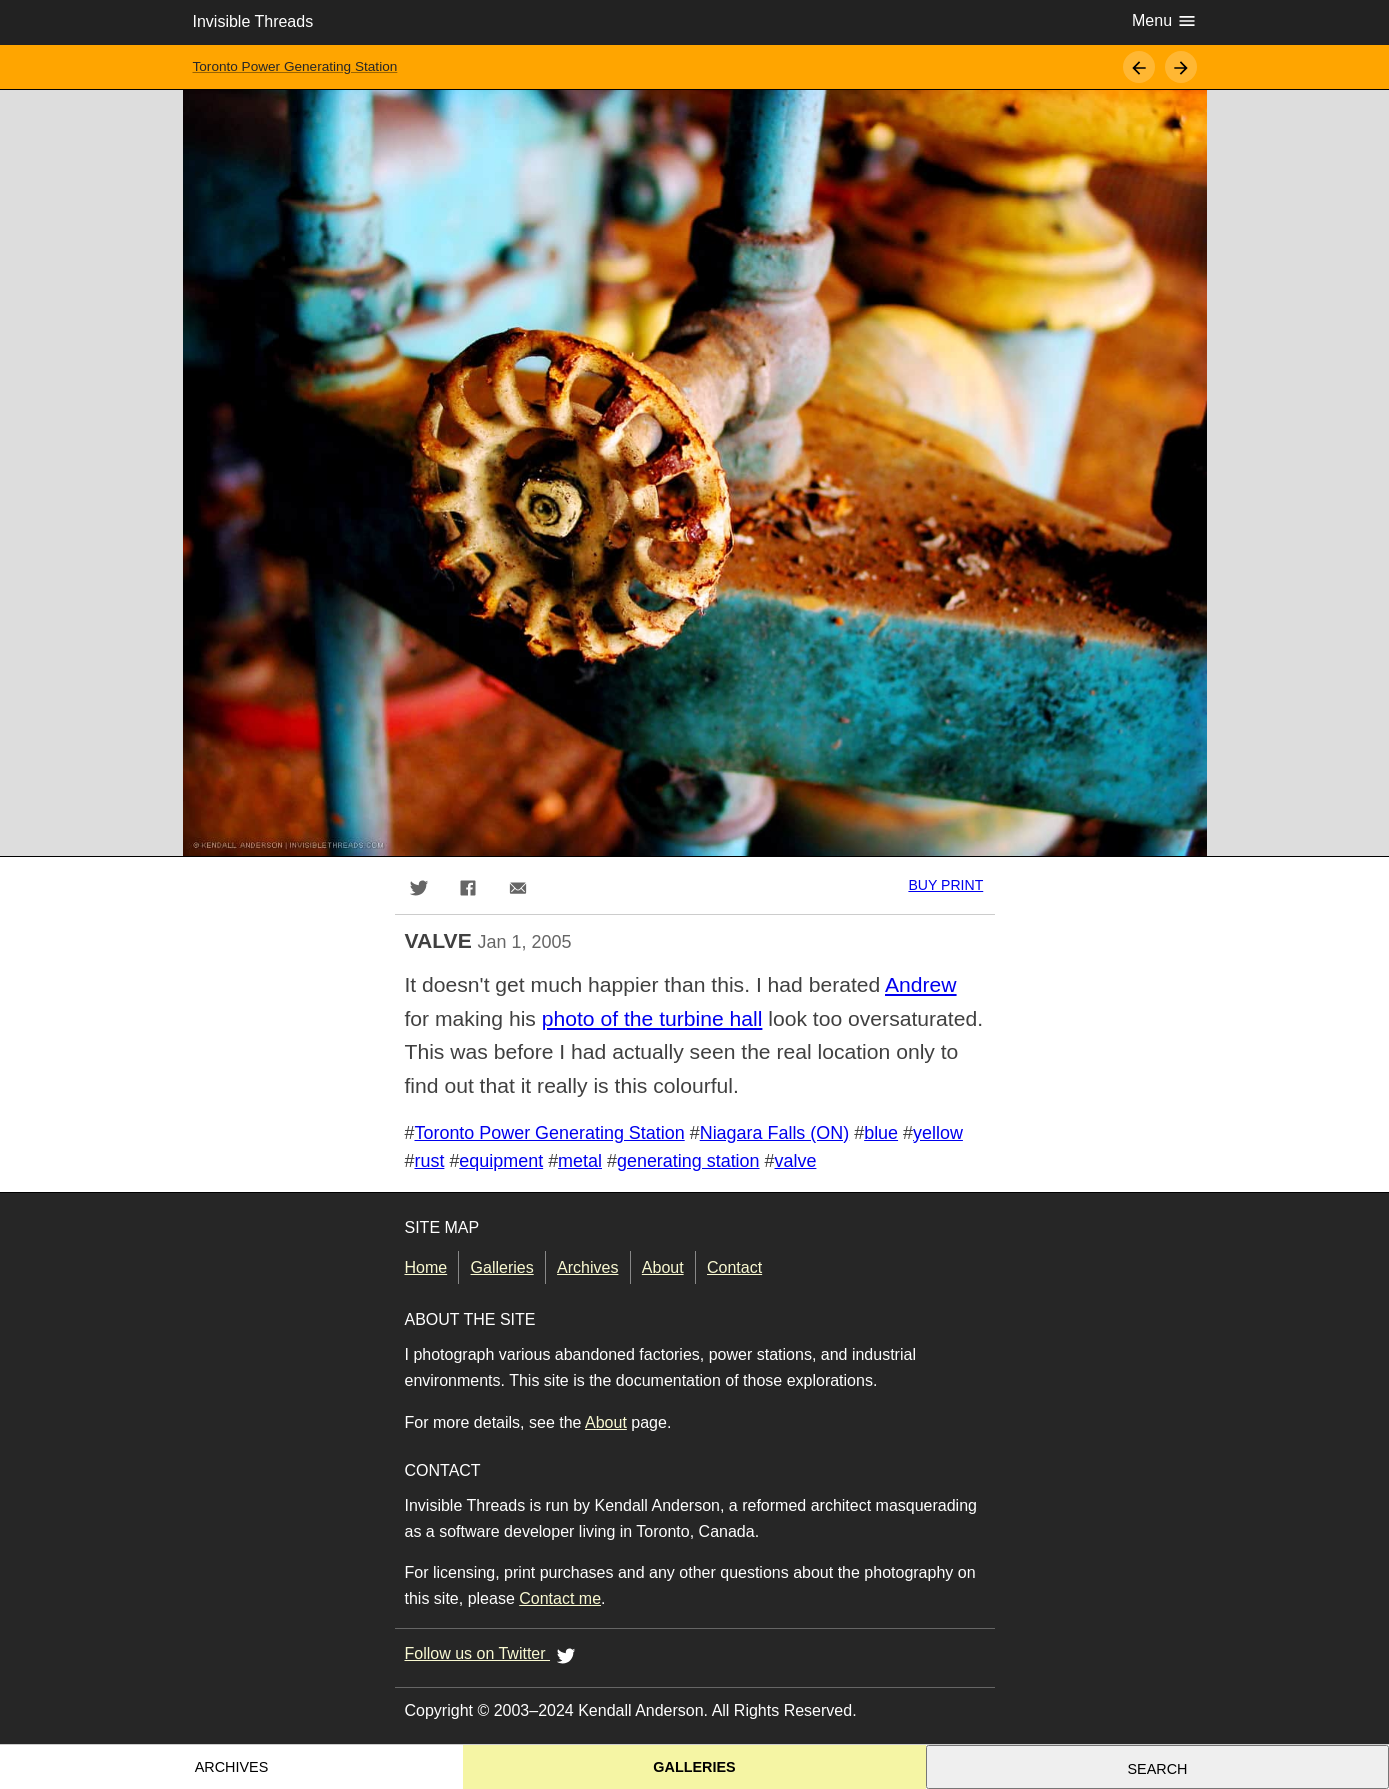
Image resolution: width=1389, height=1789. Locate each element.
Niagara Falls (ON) (775, 1133)
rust (429, 1161)
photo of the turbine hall (652, 1018)
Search (1158, 1769)
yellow (938, 1133)
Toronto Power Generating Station (295, 66)
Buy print (945, 885)
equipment (501, 1161)
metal (580, 1161)
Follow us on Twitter (494, 1655)
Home (426, 1267)
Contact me (560, 1598)
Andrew (921, 984)
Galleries (502, 1267)
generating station (688, 1161)
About (663, 1267)
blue (881, 1133)
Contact (734, 1267)
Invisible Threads (253, 21)
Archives (587, 1267)
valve (796, 1161)
